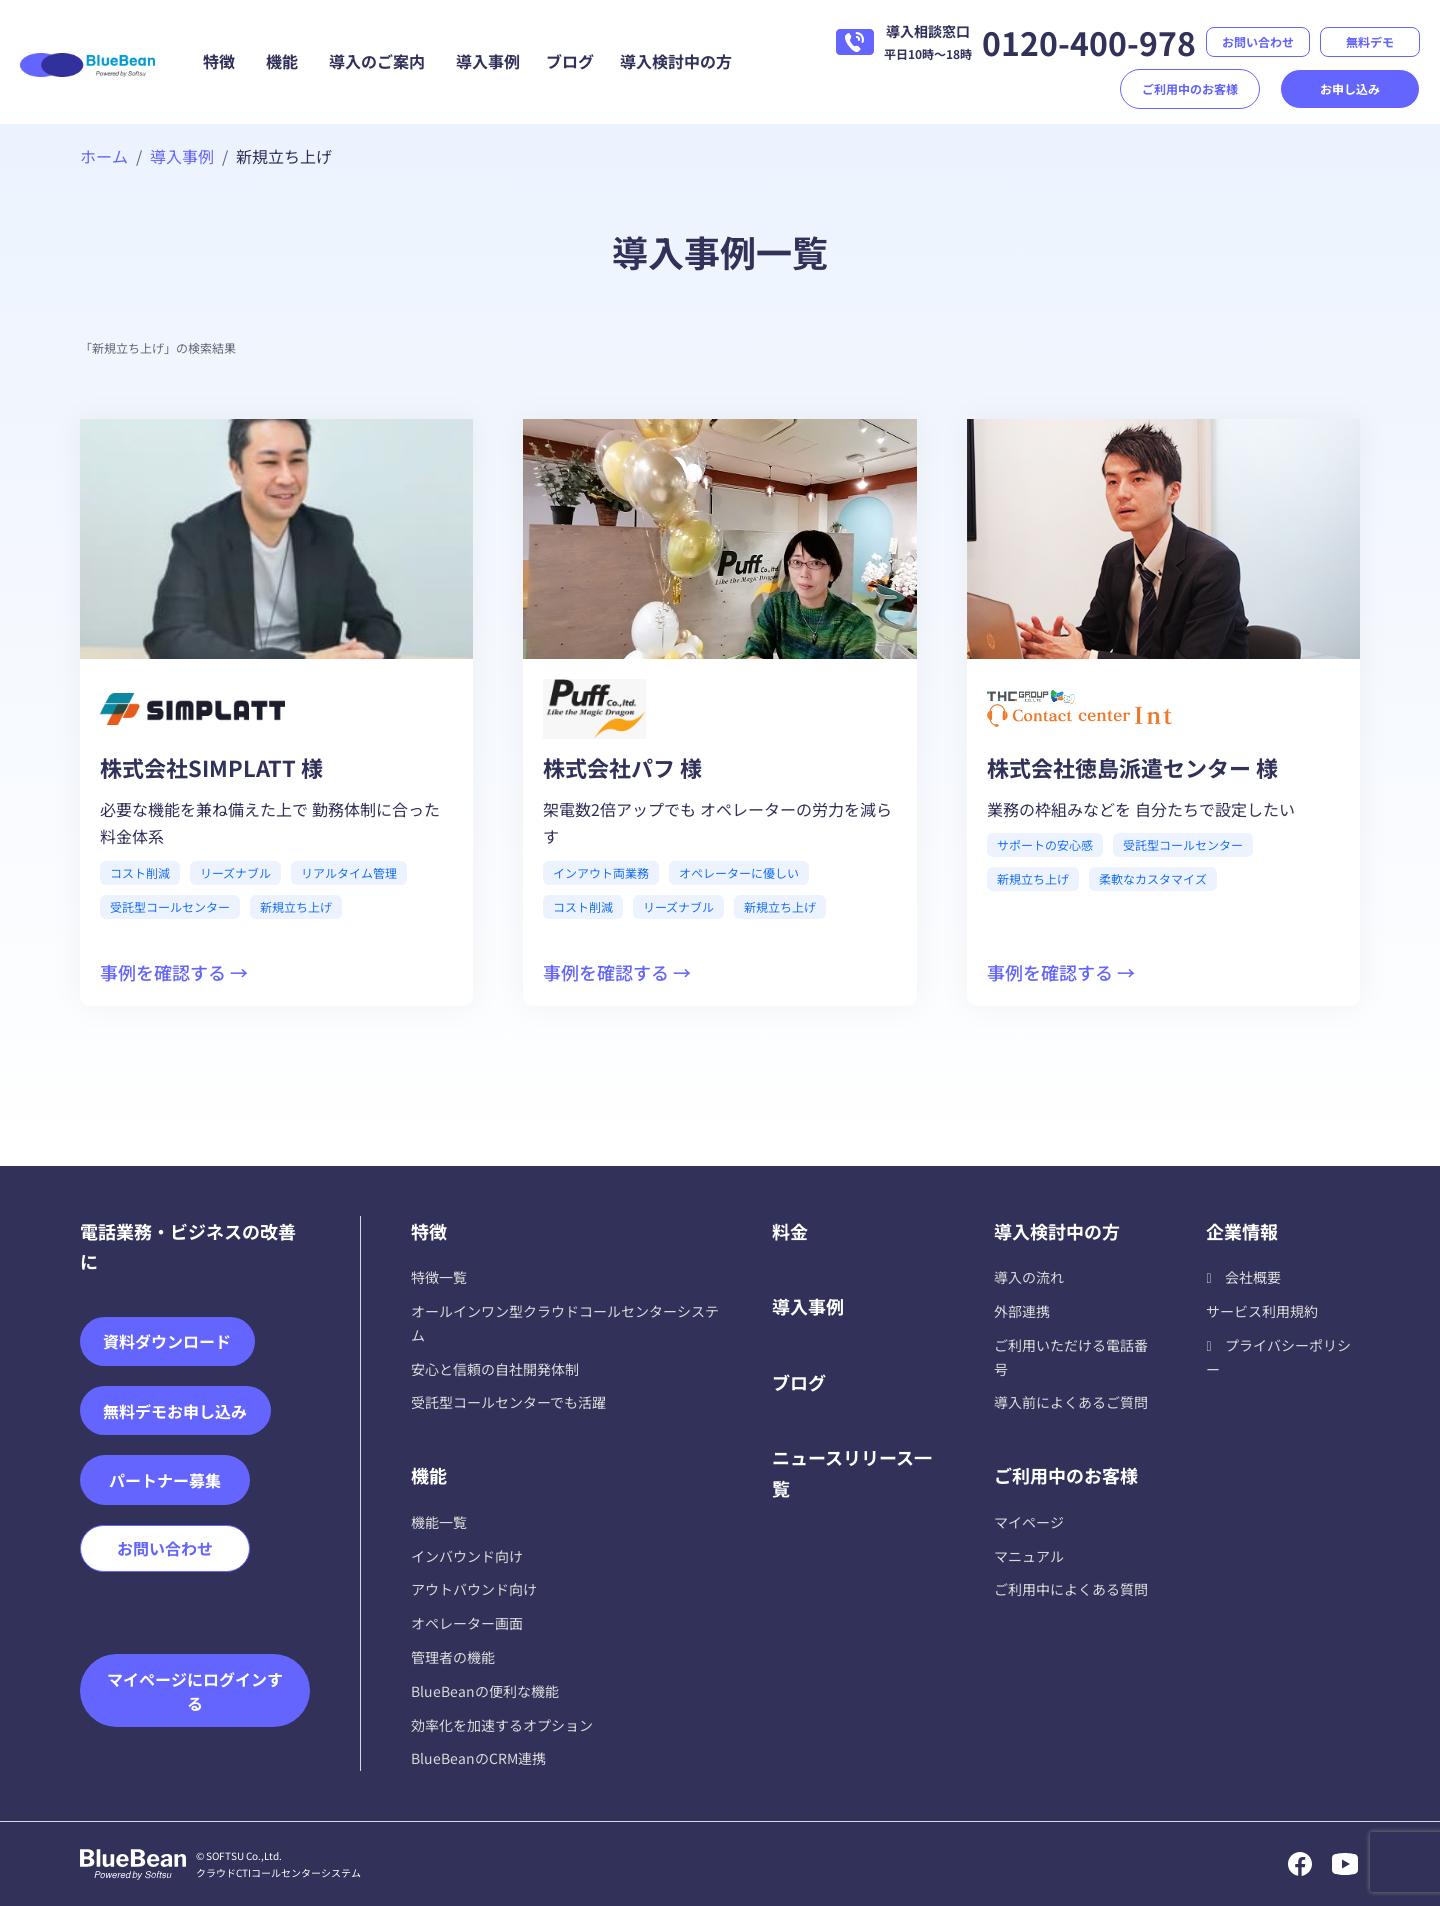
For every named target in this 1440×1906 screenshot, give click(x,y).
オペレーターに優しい (739, 872)
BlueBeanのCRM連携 (478, 1758)
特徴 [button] (219, 61)
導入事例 (488, 61)
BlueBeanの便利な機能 (485, 1691)
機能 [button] (282, 61)
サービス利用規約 (1262, 1311)
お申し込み (1350, 88)
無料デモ (1370, 41)
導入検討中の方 (676, 61)
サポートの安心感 (1045, 844)
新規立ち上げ (296, 906)
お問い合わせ (1258, 41)
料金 (790, 1231)
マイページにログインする (195, 1691)
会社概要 (1253, 1277)
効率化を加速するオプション (502, 1725)
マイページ (1029, 1522)
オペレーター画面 (467, 1623)
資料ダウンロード (167, 1341)
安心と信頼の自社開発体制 (495, 1369)
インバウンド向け (467, 1556)
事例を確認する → (174, 972)
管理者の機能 (453, 1657)
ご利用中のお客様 (1190, 88)
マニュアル (1029, 1556)
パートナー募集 (165, 1480)
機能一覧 (439, 1522)
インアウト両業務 (601, 872)
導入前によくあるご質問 (1071, 1402)
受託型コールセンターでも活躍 (508, 1402)
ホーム (104, 156)
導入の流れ (1029, 1277)
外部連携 (1022, 1311)
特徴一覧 (439, 1277)
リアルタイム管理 (349, 872)
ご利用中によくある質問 (1071, 1589)
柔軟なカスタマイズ (1153, 878)
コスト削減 (140, 872)
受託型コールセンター (170, 906)
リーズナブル (235, 872)
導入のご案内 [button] (377, 61)
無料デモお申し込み (175, 1411)
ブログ (570, 61)
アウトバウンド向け (474, 1589)
